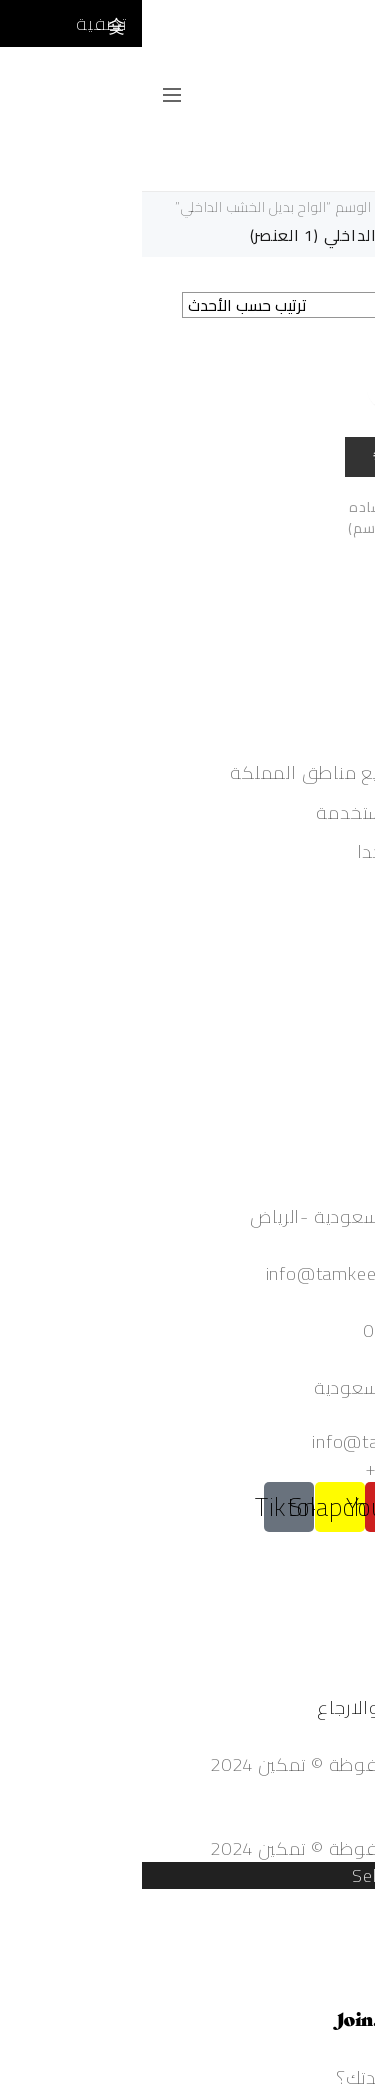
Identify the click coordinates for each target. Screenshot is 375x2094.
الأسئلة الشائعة (314, 1626)
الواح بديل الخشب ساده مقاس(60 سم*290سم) (281, 517)
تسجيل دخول (324, 928)
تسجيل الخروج (321, 1009)
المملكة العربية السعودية (273, 1387)
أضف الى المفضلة (285, 389)
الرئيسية (343, 207)
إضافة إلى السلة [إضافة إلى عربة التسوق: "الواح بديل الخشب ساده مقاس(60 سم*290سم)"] (330, 389)
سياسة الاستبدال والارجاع (275, 1707)
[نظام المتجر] (149, 305)
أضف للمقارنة (245, 389)
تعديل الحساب (319, 982)
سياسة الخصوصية (305, 1680)
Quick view (281, 455)
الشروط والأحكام (310, 1653)
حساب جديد (330, 955)
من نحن (344, 1599)
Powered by (283, 2023)
